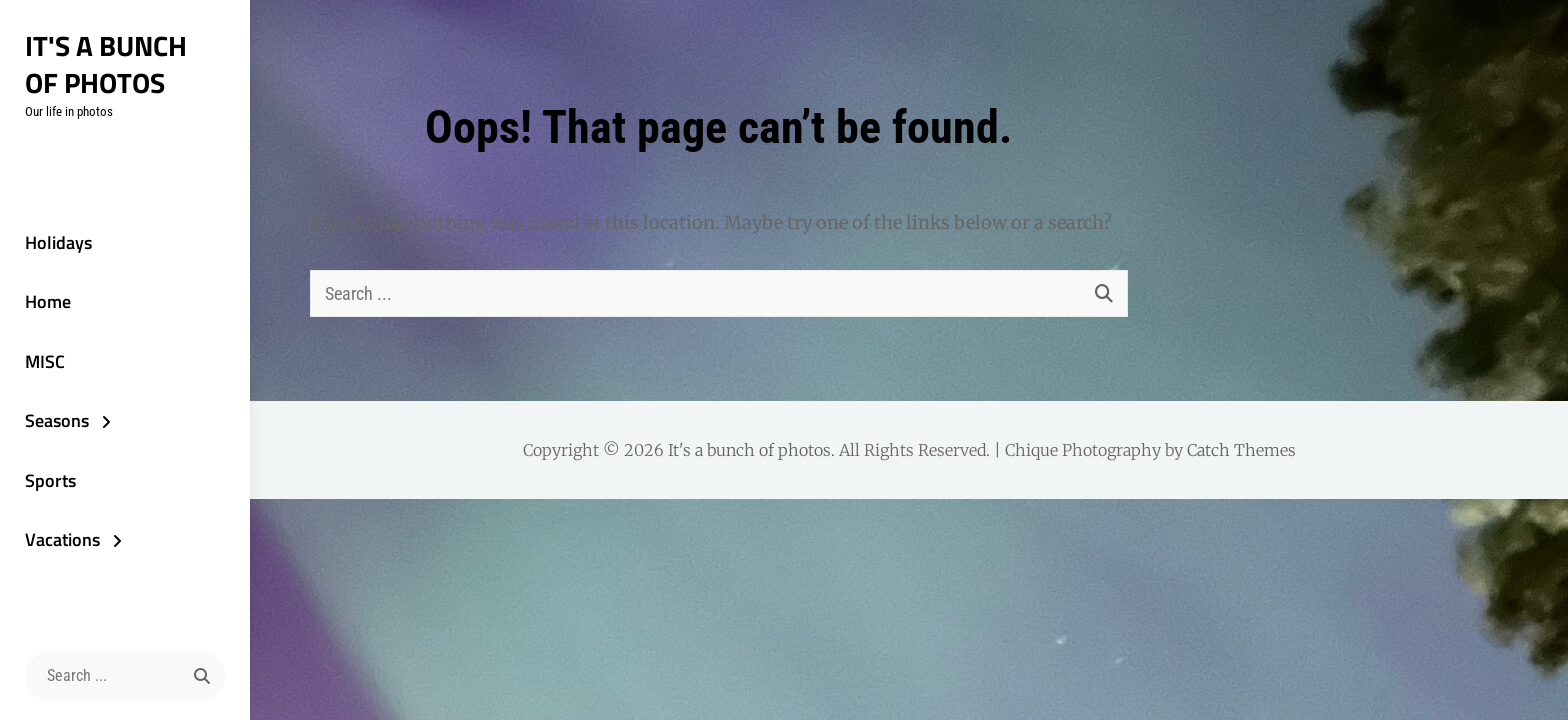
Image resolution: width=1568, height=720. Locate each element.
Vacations (62, 539)
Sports (50, 480)
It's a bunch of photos (106, 64)
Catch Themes (1241, 450)
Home (48, 301)
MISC (45, 361)
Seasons (57, 420)
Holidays (58, 242)
